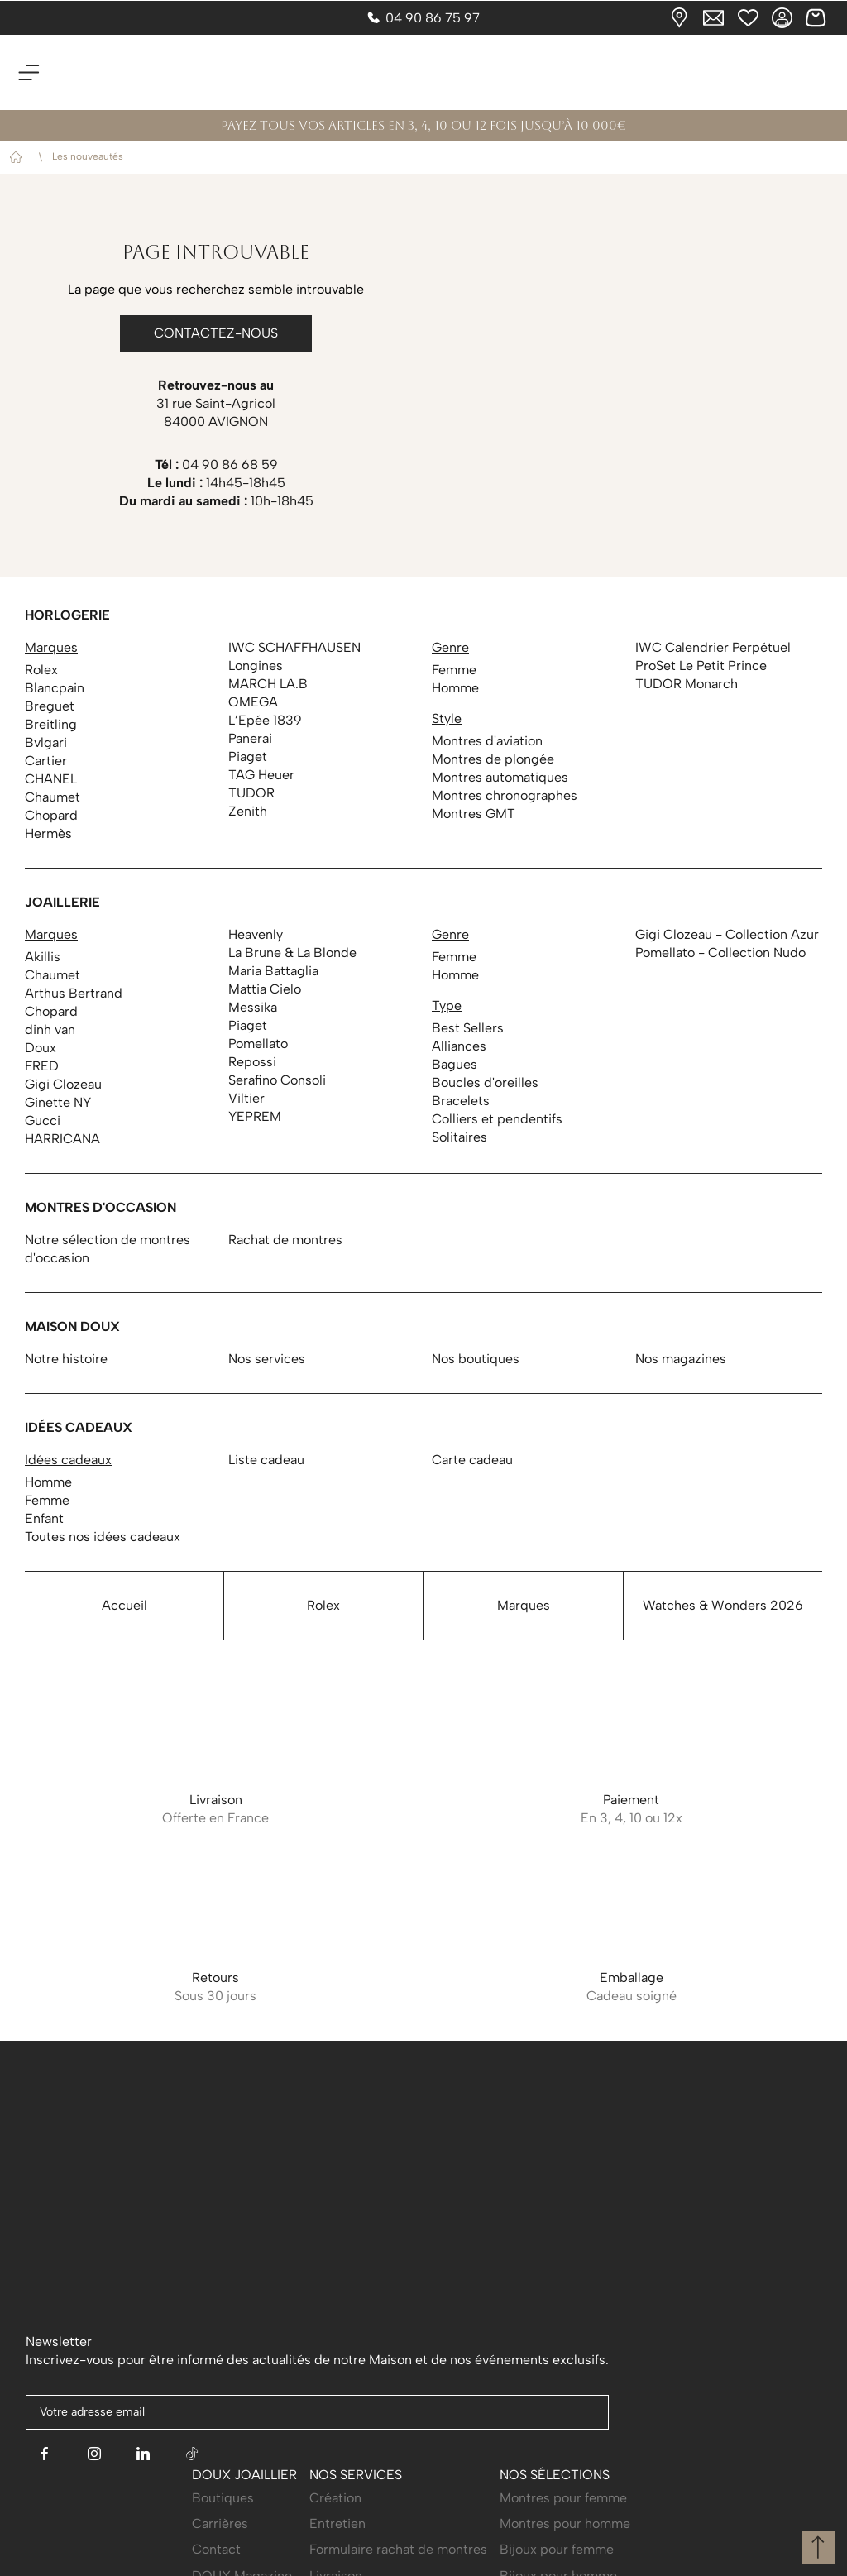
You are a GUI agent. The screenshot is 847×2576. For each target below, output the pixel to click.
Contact (216, 2527)
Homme (455, 688)
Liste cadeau (266, 1460)
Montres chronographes (504, 795)
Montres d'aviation (487, 741)
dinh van (50, 1029)
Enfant (44, 1518)
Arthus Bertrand (73, 993)
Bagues (454, 1064)
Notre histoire (66, 1359)
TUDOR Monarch (686, 684)
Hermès (48, 833)
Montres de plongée (493, 759)
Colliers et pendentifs (497, 1119)
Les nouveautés (87, 156)
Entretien (337, 2500)
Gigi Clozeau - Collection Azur (727, 934)
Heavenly (255, 934)
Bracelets (461, 1100)
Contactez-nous (216, 333)
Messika (252, 1007)
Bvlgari (46, 742)
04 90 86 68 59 (230, 464)
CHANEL (51, 779)
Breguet (49, 706)
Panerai (250, 738)
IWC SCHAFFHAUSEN (294, 647)
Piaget (247, 756)
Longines (255, 665)
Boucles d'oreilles (485, 1082)
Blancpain (54, 688)
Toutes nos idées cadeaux (102, 1536)
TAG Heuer (261, 775)
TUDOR (251, 793)
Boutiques (223, 2475)
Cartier (46, 760)
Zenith (247, 811)
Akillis (42, 957)
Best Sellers (468, 1028)
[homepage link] (423, 72)
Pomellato (258, 1043)
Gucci (42, 1120)
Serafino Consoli (277, 1080)
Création (335, 2475)
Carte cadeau (472, 1460)
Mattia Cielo (264, 989)
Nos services (266, 1359)
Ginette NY (58, 1102)
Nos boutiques (475, 1359)
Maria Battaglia (273, 971)
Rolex (41, 670)
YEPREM (254, 1116)
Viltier (246, 1098)
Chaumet (52, 797)
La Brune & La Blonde (292, 952)
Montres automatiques (500, 777)
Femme (454, 670)
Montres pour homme (565, 2500)
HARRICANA (62, 1139)
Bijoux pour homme (558, 2552)
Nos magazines (680, 1359)
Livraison (335, 2552)
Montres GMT (473, 813)
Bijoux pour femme (557, 2527)
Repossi (252, 1062)
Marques (523, 1605)
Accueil (19, 157)
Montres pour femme (563, 2475)
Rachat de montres (285, 1239)
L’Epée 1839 (265, 720)
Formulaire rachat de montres (398, 2527)
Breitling (51, 724)
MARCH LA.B (268, 684)
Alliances (459, 1046)
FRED (42, 1066)
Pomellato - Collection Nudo (720, 952)
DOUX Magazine (242, 2552)
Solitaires (459, 1137)
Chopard (51, 815)
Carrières (220, 2500)
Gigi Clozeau (63, 1084)
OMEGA (253, 702)
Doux (40, 1048)
